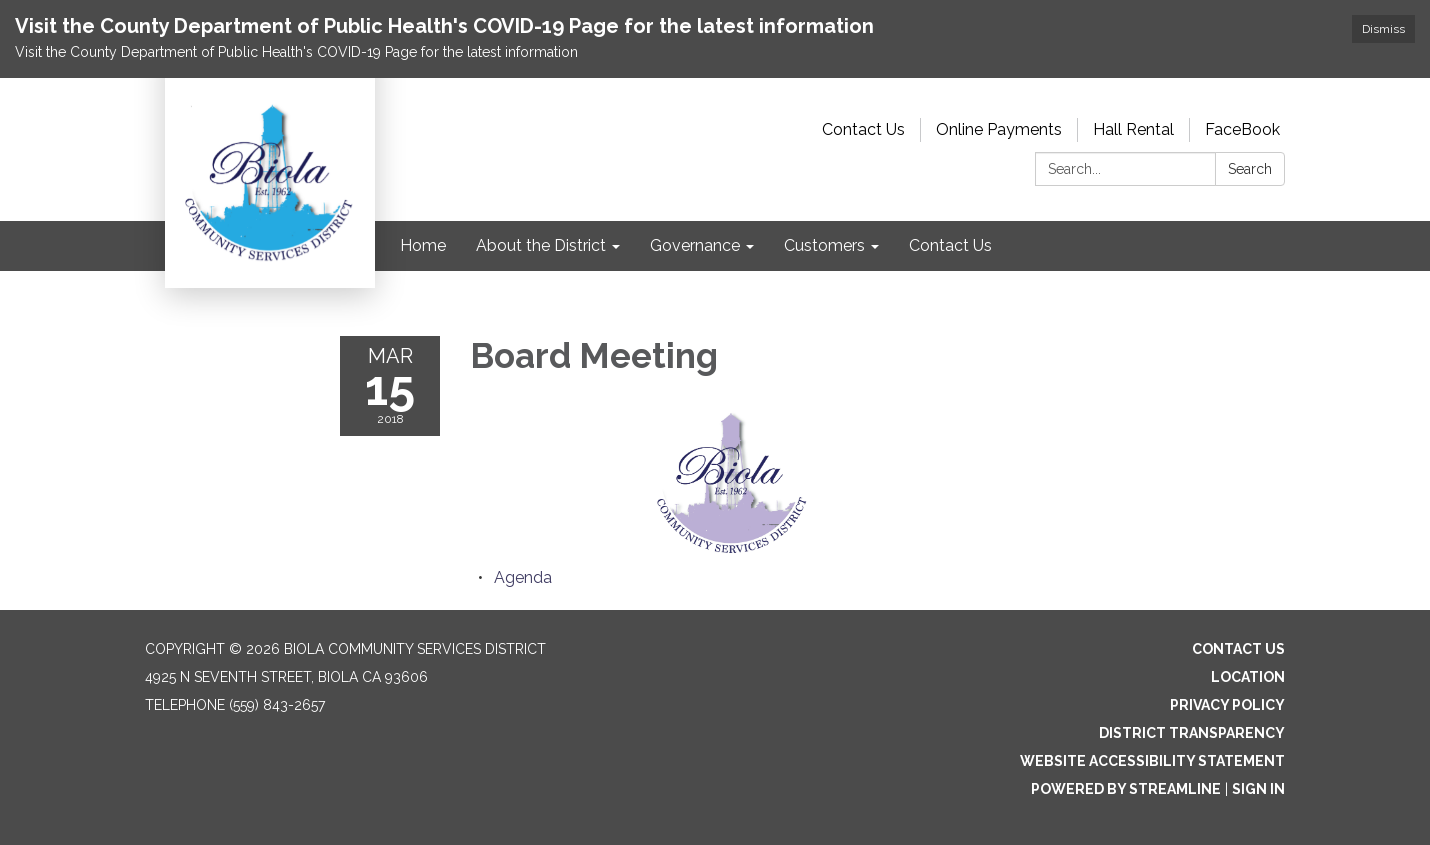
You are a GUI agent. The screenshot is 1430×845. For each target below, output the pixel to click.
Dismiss (1383, 29)
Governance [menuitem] (695, 245)
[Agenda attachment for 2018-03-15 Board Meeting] (523, 577)
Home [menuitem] (423, 245)
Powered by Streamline (1126, 789)
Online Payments (999, 129)
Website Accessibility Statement (1152, 761)
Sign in (1258, 789)
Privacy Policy (1227, 705)
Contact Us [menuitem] (950, 245)
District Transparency (1192, 733)
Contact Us (863, 129)
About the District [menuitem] (541, 245)
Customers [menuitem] (824, 245)
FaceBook (1242, 129)
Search (1250, 169)
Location (1248, 677)
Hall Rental (1133, 129)
